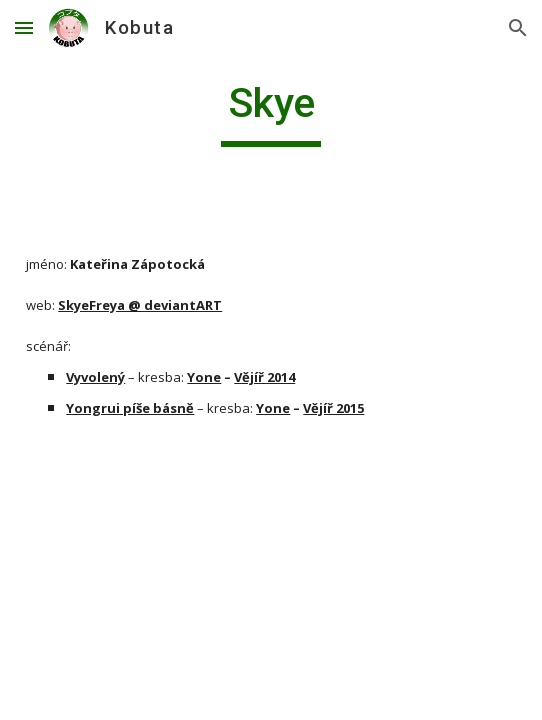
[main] (270, 112)
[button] (24, 27)
